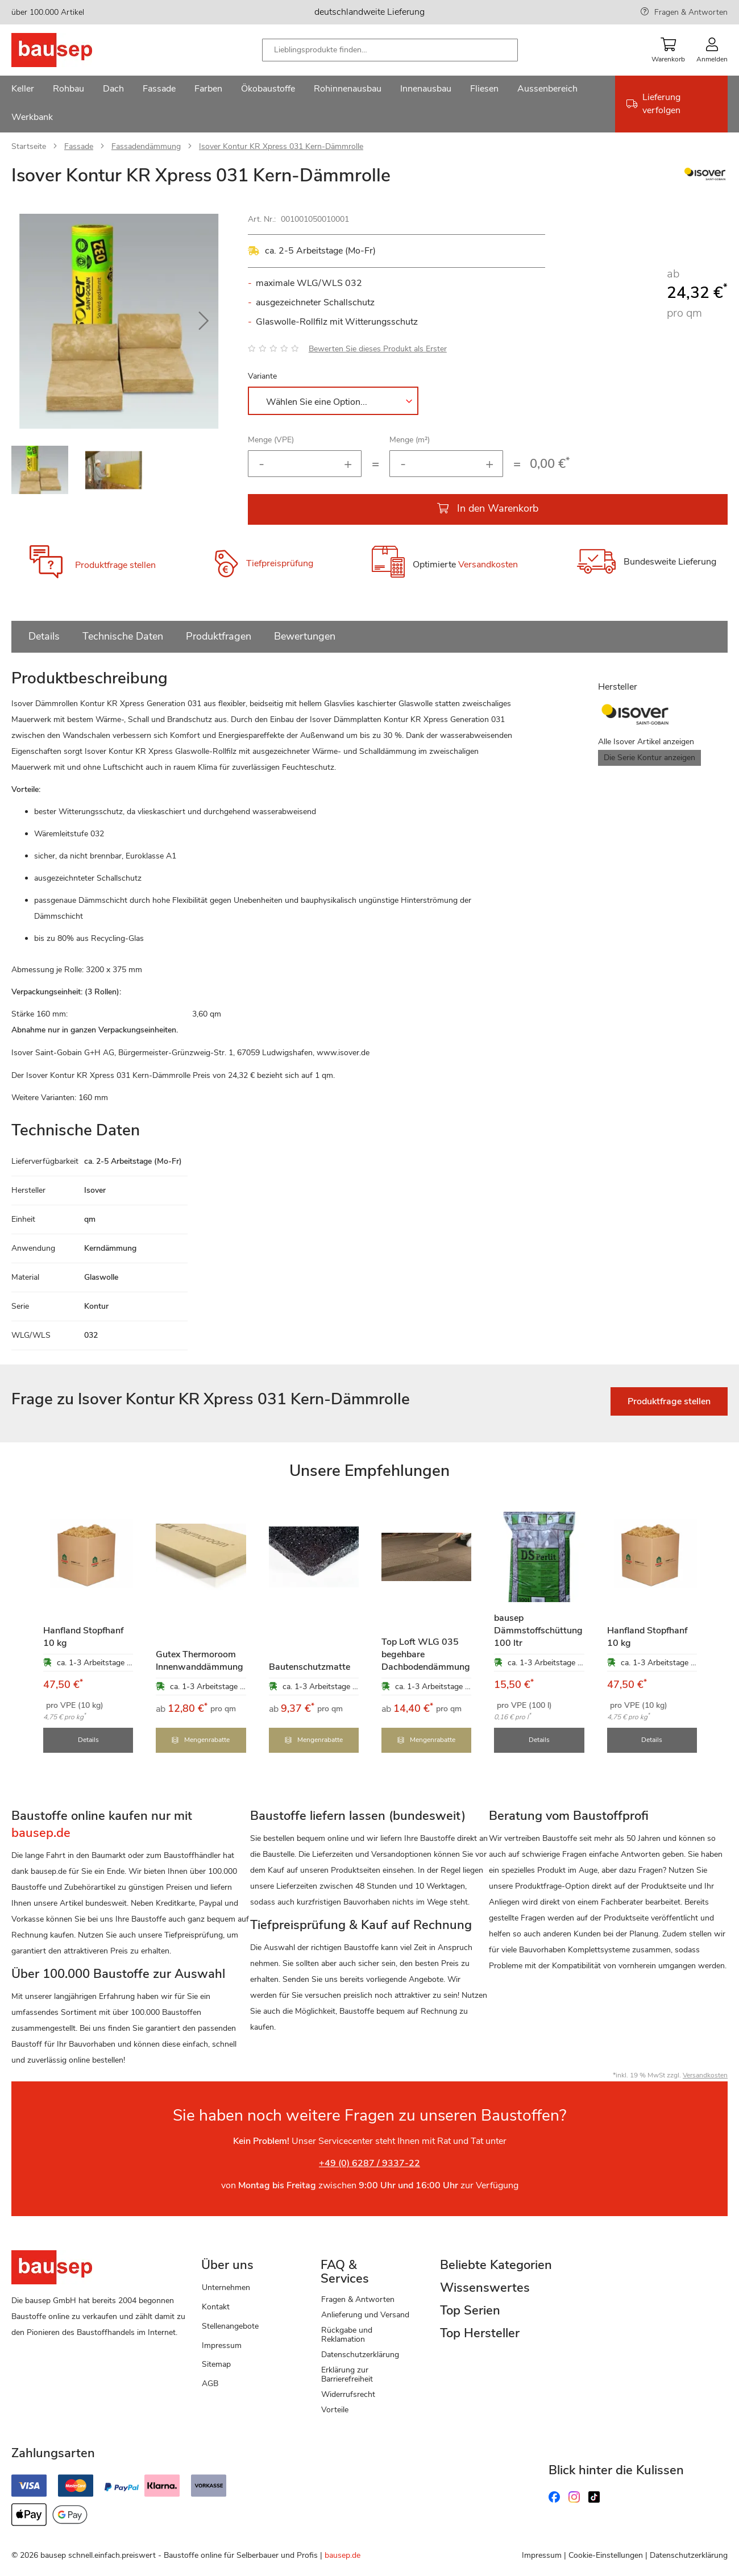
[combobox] (390, 50)
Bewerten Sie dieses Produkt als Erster (378, 348)
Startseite (28, 146)
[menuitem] (22, 90)
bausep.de (342, 2555)
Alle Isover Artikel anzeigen (646, 741)
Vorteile (334, 2409)
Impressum (222, 2345)
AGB (210, 2383)
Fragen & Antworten (691, 12)
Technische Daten (122, 636)
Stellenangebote (230, 2326)
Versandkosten (488, 565)
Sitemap (216, 2364)
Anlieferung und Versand (365, 2314)
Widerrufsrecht (348, 2394)
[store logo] (69, 50)
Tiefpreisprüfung (279, 563)
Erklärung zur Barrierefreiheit (347, 2374)
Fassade (78, 146)
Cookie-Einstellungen (605, 2555)
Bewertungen (304, 636)
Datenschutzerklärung (360, 2354)
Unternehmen (226, 2287)
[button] (203, 321)
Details (44, 636)
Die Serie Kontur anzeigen (649, 757)
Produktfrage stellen (115, 565)
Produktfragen (218, 636)
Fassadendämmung (146, 146)
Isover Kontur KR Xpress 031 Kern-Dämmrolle (281, 146)
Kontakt (216, 2306)
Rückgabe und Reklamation (346, 2335)
